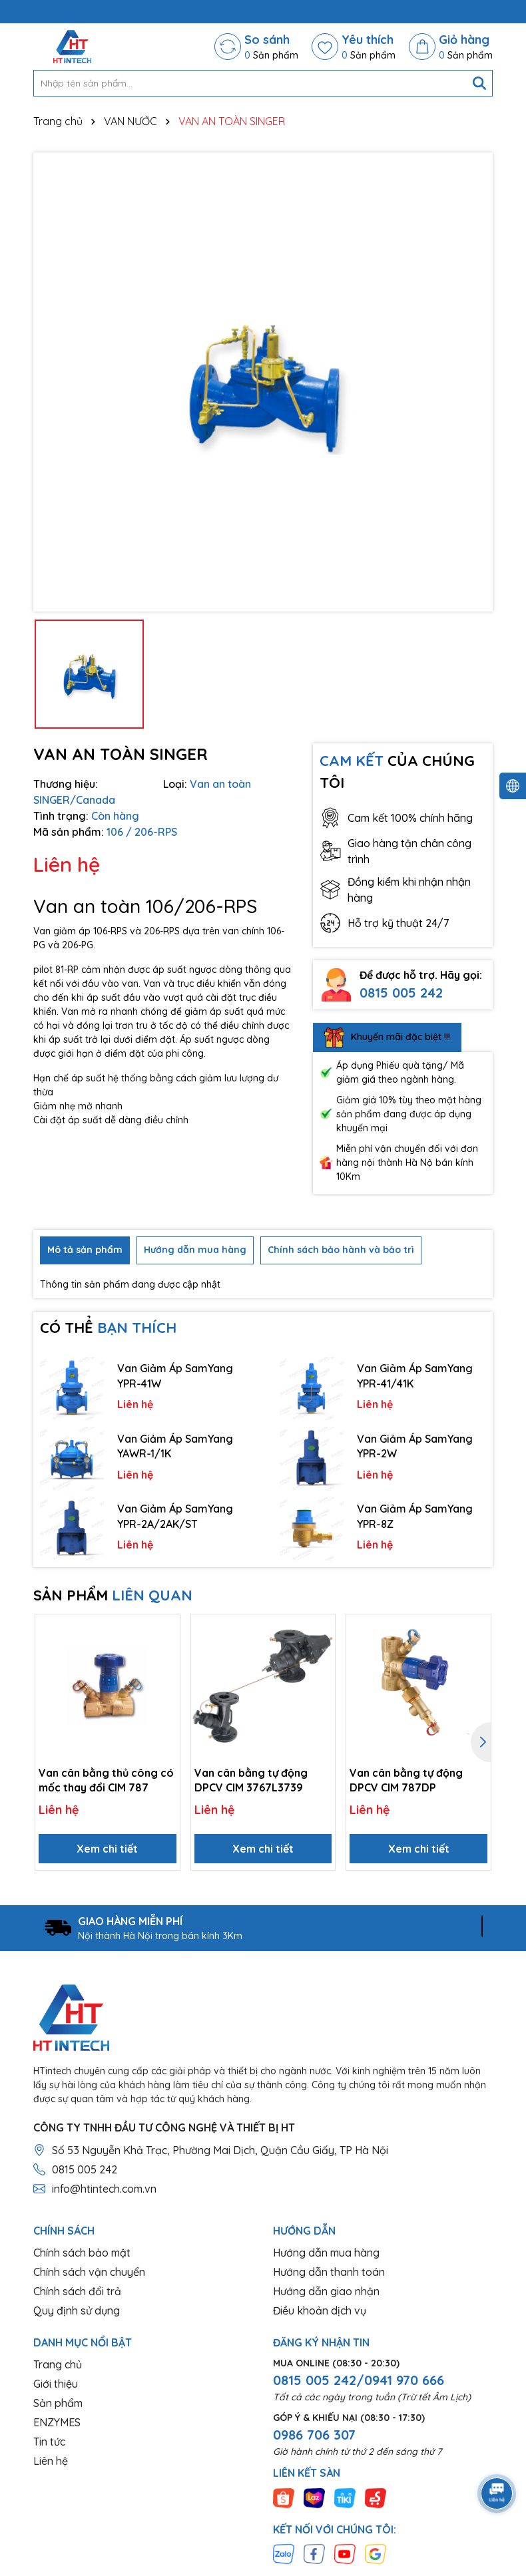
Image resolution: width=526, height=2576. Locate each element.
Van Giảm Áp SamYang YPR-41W (175, 1375)
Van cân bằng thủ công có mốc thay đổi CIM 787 (106, 1780)
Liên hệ (50, 2461)
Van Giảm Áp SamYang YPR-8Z (415, 1516)
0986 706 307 (314, 2434)
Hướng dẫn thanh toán (329, 2272)
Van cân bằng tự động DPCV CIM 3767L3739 (251, 1780)
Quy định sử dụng (76, 2310)
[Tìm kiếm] (479, 83)
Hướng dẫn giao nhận (326, 2291)
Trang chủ (57, 2364)
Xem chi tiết (107, 1848)
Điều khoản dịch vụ (319, 2310)
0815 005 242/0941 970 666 (358, 2380)
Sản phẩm (58, 2403)
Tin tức (49, 2441)
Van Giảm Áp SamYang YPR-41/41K (415, 1375)
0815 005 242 (401, 992)
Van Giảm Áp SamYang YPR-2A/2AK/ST (175, 1516)
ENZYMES (57, 2422)
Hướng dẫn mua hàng (326, 2252)
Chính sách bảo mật (82, 2252)
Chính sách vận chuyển (89, 2272)
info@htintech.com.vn (104, 2188)
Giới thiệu (55, 2383)
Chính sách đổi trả (77, 2291)
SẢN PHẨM (112, 1595)
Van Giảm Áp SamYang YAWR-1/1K (175, 1446)
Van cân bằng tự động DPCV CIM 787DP (406, 1780)
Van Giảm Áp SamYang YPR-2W (415, 1446)
